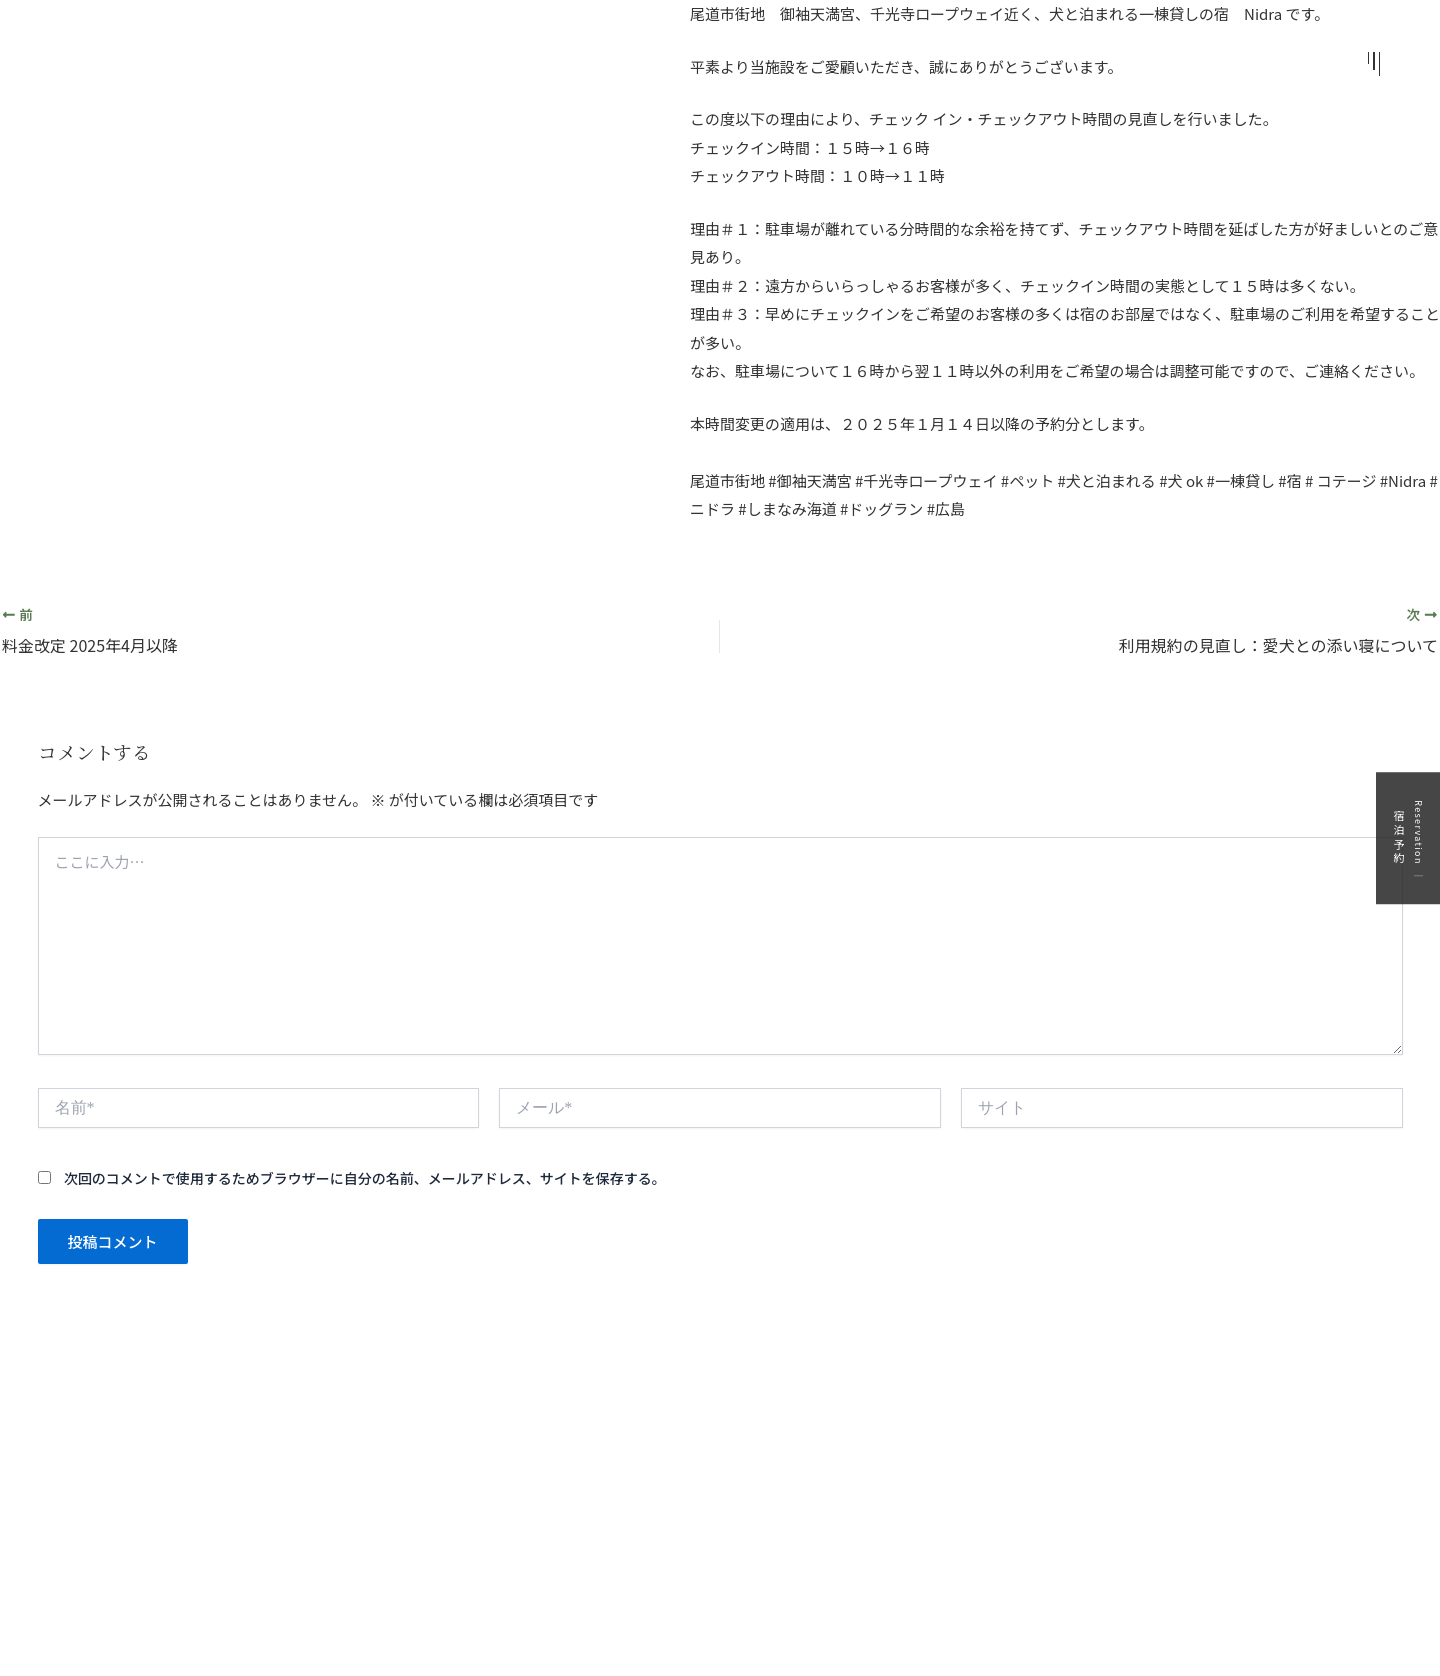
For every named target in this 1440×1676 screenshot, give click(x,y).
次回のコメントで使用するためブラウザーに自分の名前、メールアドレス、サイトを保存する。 (365, 1178)
